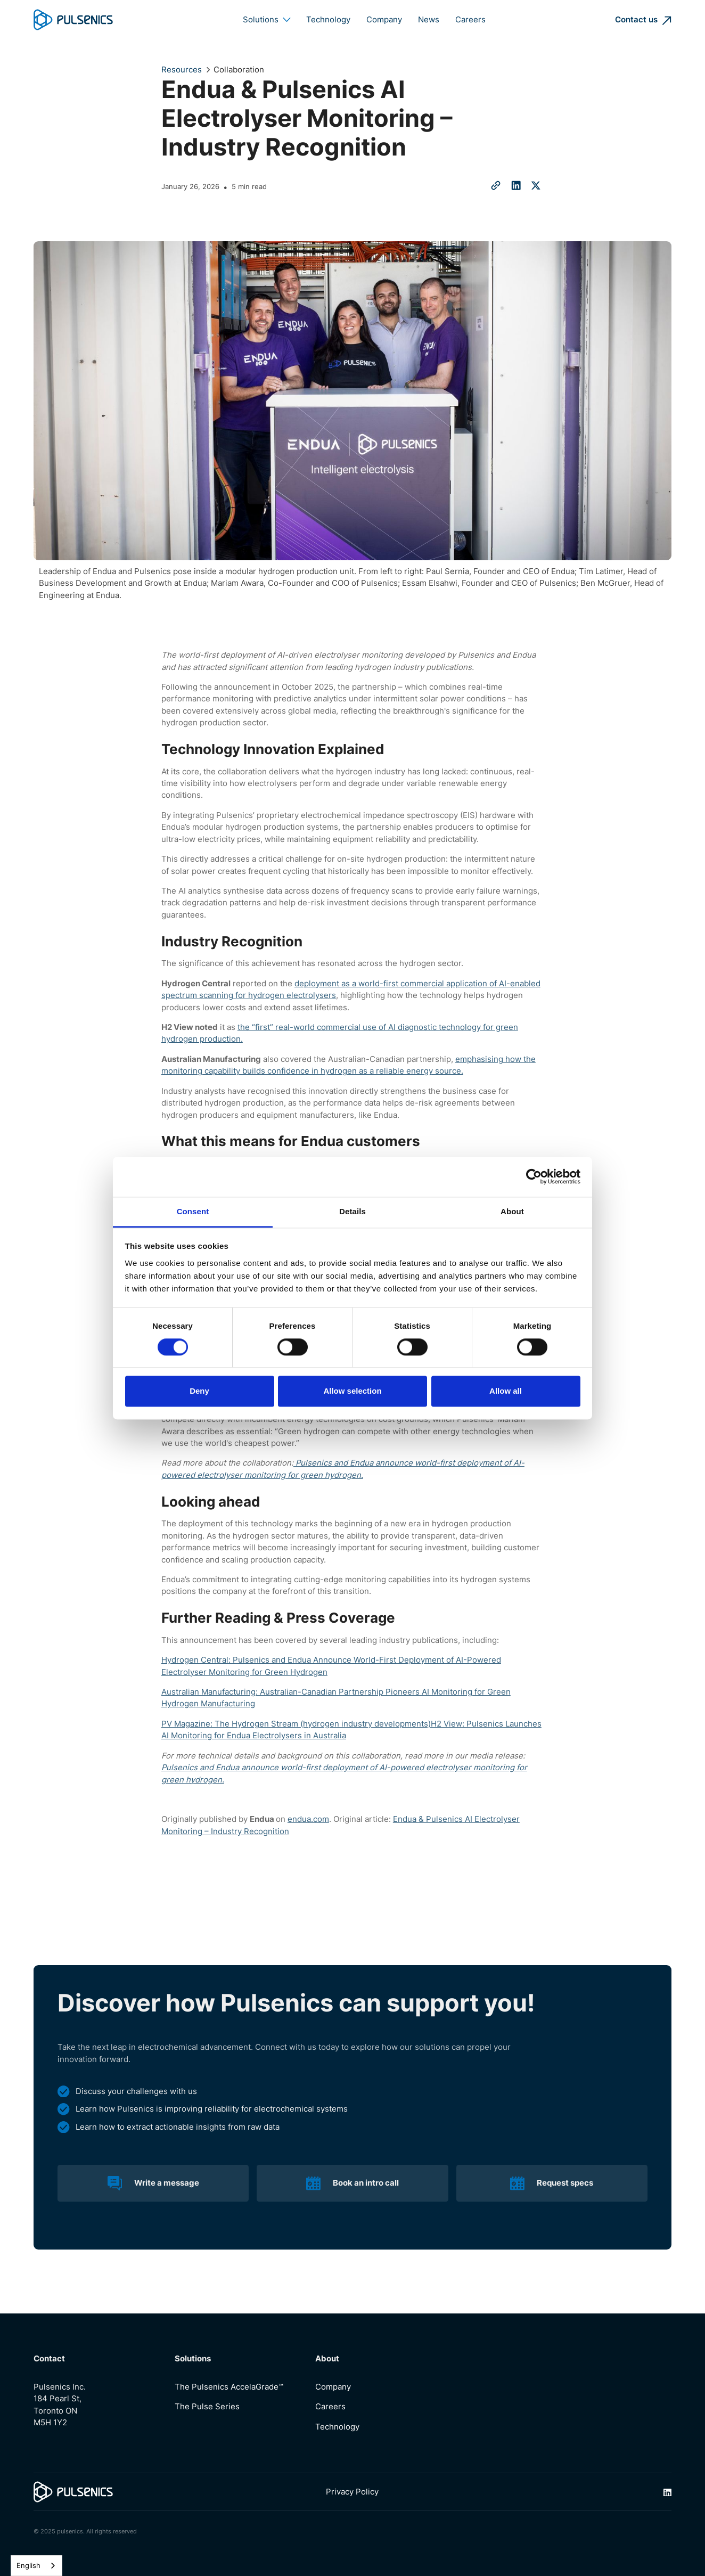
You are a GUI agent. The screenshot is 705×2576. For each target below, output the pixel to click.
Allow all (505, 1391)
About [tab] (512, 1211)
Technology (328, 19)
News (428, 19)
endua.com (308, 1819)
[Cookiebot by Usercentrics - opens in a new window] (533, 1176)
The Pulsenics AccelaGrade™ (229, 2387)
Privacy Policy (352, 2492)
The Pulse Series (207, 2406)
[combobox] (36, 2565)
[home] (73, 19)
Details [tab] (352, 1211)
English (28, 2565)
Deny (199, 1391)
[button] (266, 20)
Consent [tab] (193, 1211)
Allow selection (352, 1391)
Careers (470, 19)
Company (384, 19)
